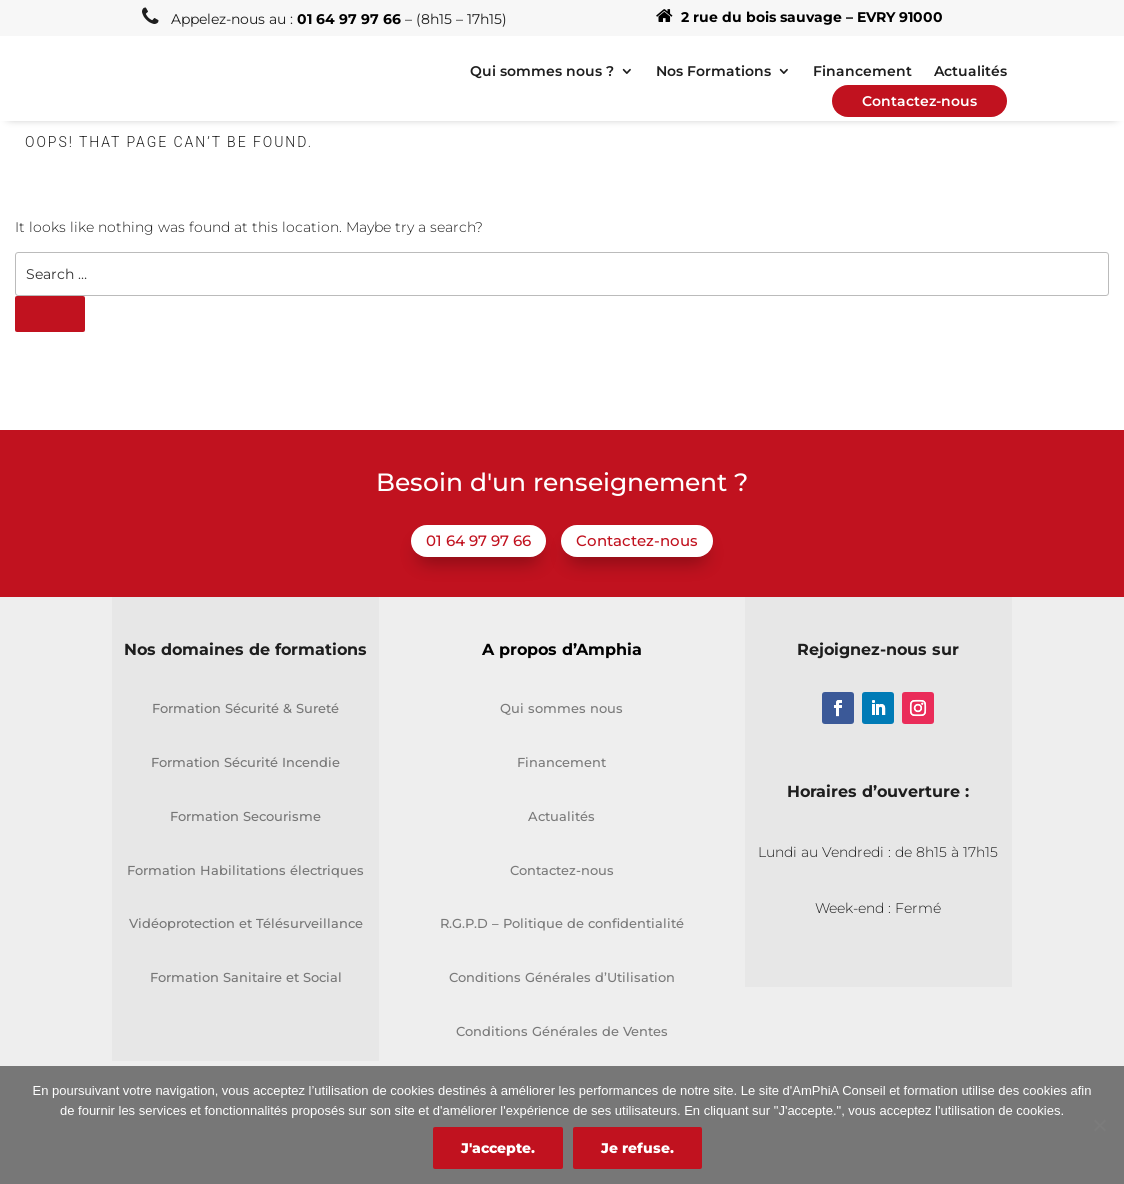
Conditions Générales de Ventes (562, 1031)
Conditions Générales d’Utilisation (562, 977)
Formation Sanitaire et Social (246, 977)
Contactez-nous (637, 540)
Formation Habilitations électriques (245, 870)
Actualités (561, 816)
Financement (561, 762)
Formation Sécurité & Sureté (245, 708)
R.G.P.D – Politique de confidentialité (562, 923)
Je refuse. (637, 1148)
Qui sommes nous (561, 708)
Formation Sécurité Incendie (245, 762)
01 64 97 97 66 (478, 540)
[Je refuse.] (1099, 1125)
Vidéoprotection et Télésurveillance (246, 923)
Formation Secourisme (245, 816)
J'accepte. (498, 1148)
